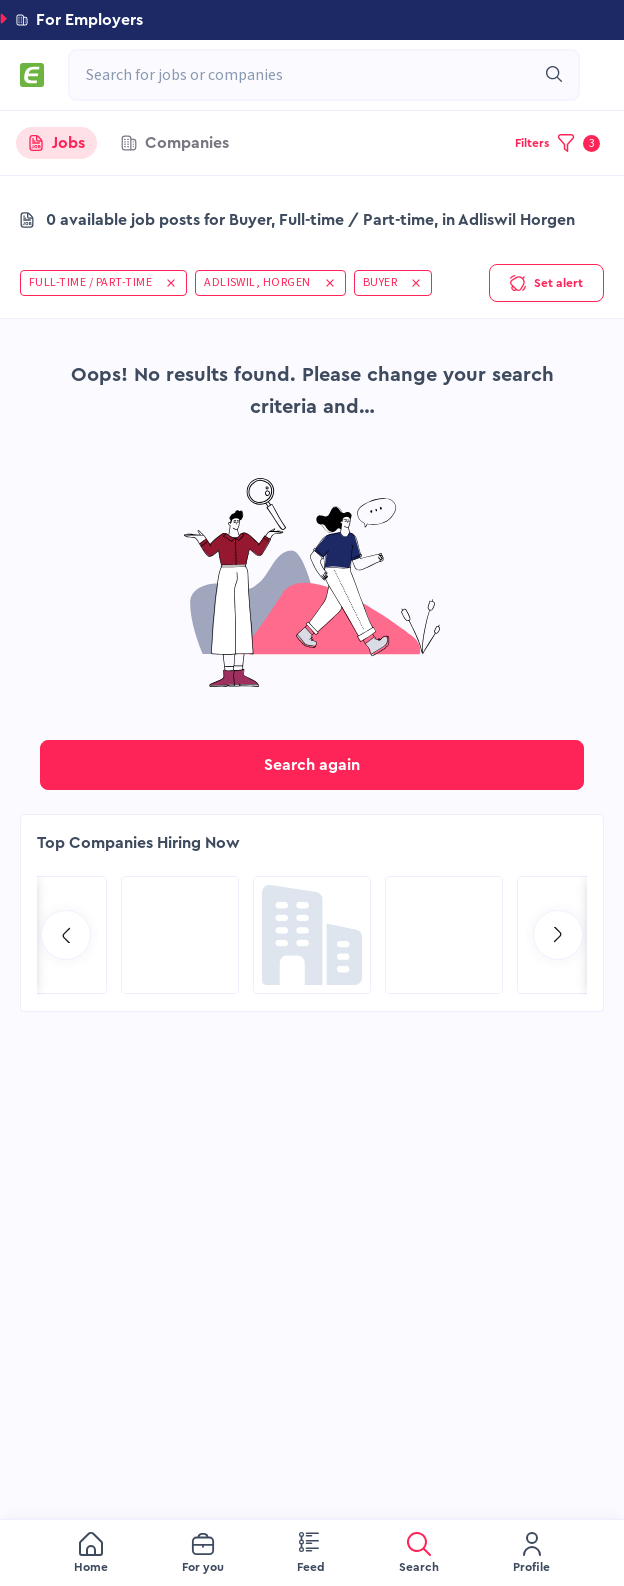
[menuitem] (91, 1553)
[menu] (312, 1553)
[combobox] (314, 75)
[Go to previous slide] (66, 935)
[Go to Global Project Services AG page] (312, 935)
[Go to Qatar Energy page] (180, 935)
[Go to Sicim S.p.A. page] (444, 935)
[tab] (56, 143)
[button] (312, 20)
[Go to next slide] (558, 935)
